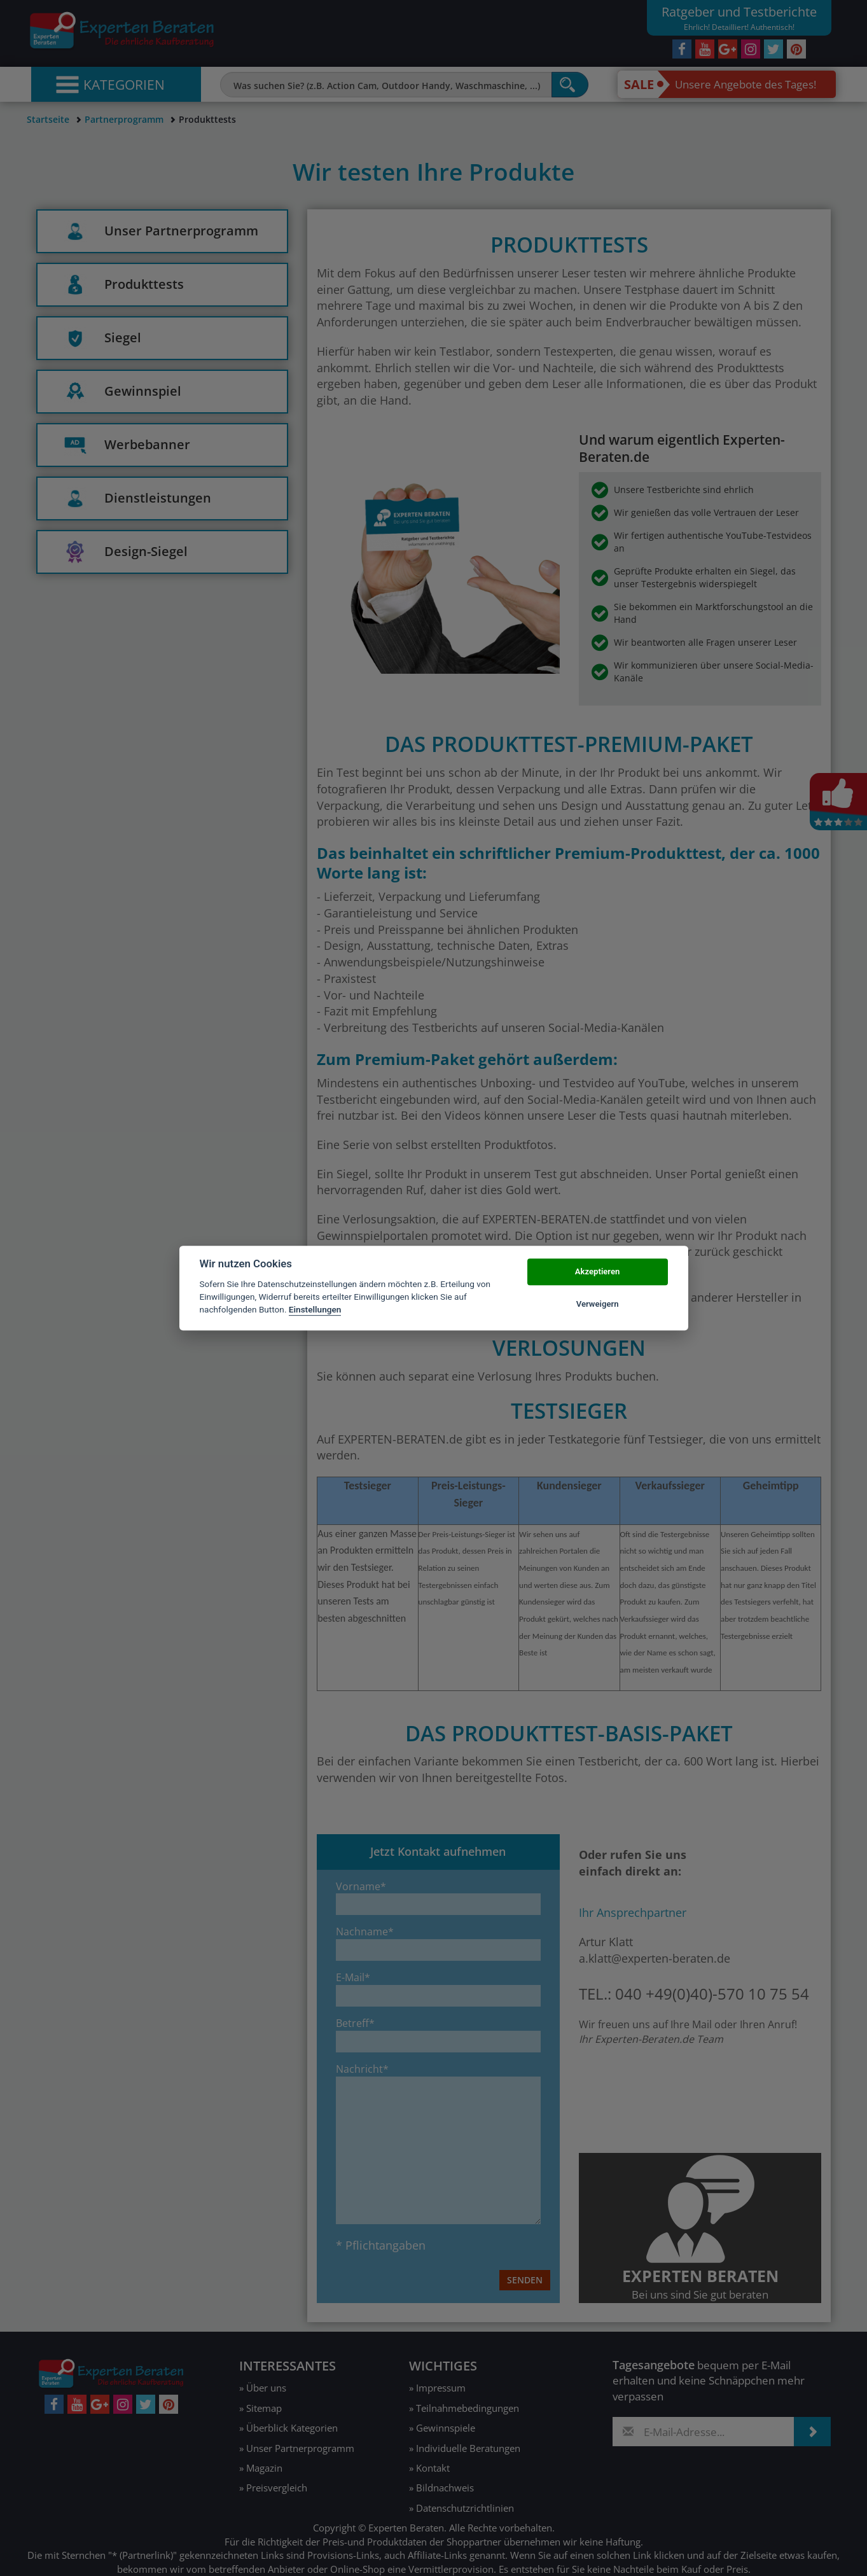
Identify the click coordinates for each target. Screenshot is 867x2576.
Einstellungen (315, 1310)
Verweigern (597, 1304)
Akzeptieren (597, 1272)
